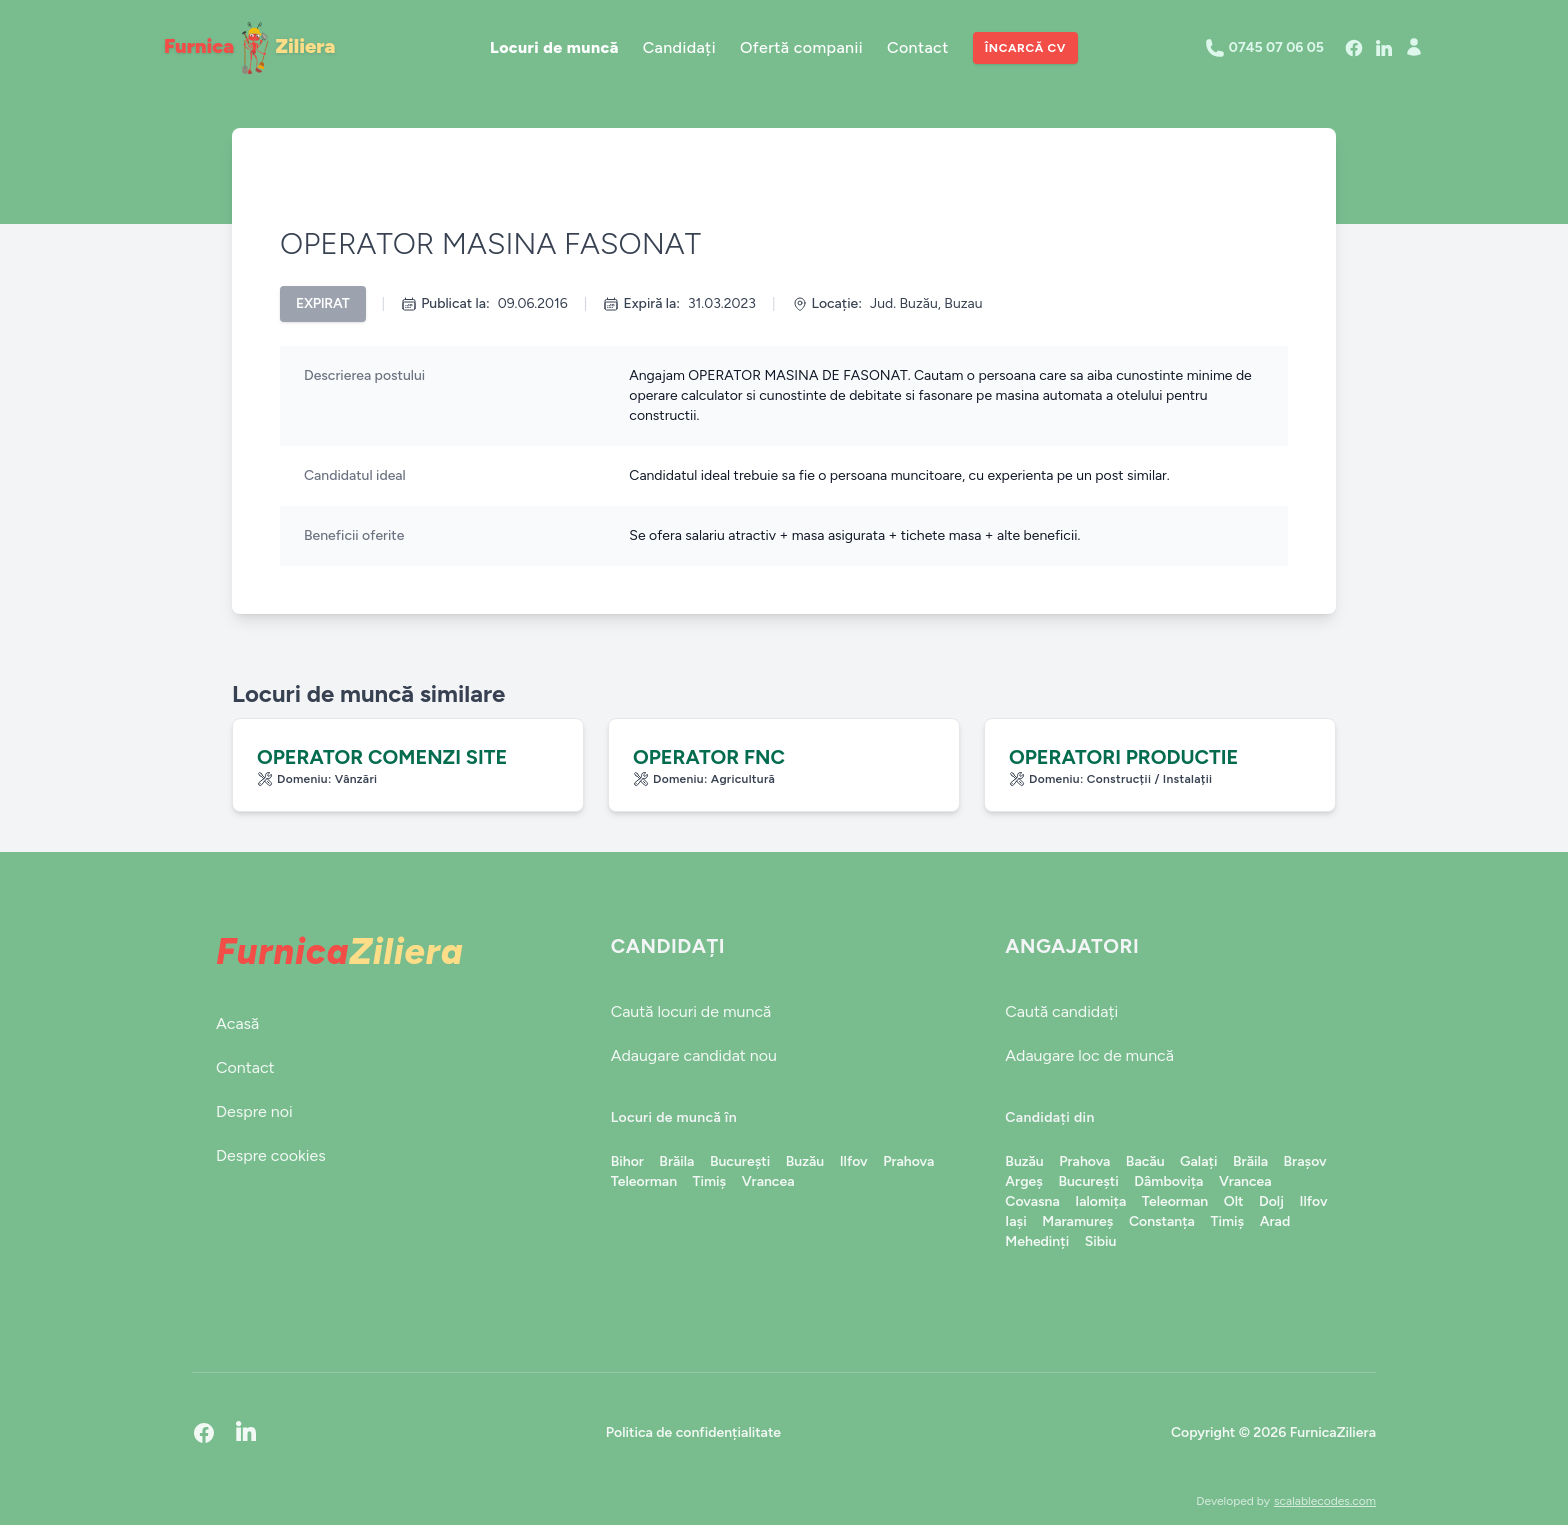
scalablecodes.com (1325, 1501)
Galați (1198, 1161)
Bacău (1145, 1161)
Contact (918, 47)
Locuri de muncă (554, 47)
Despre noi (254, 1111)
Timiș (710, 1181)
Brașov (1305, 1161)
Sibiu (1101, 1241)
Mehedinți (1037, 1241)
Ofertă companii (801, 47)
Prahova (908, 1161)
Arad (1275, 1221)
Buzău (805, 1161)
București (740, 1161)
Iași (1015, 1221)
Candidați (679, 47)
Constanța (1162, 1221)
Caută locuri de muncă (691, 1011)
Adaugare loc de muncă (1089, 1055)
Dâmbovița (1168, 1181)
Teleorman (644, 1181)
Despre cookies (271, 1155)
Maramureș (1077, 1221)
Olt (1234, 1201)
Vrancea (768, 1181)
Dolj (1271, 1201)
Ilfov (854, 1161)
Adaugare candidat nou (694, 1055)
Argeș (1024, 1181)
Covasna (1032, 1201)
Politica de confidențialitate (693, 1432)
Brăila (676, 1161)
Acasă (237, 1023)
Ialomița (1100, 1201)
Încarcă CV (1025, 48)
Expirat (323, 303)
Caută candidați (1061, 1011)
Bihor (627, 1161)
